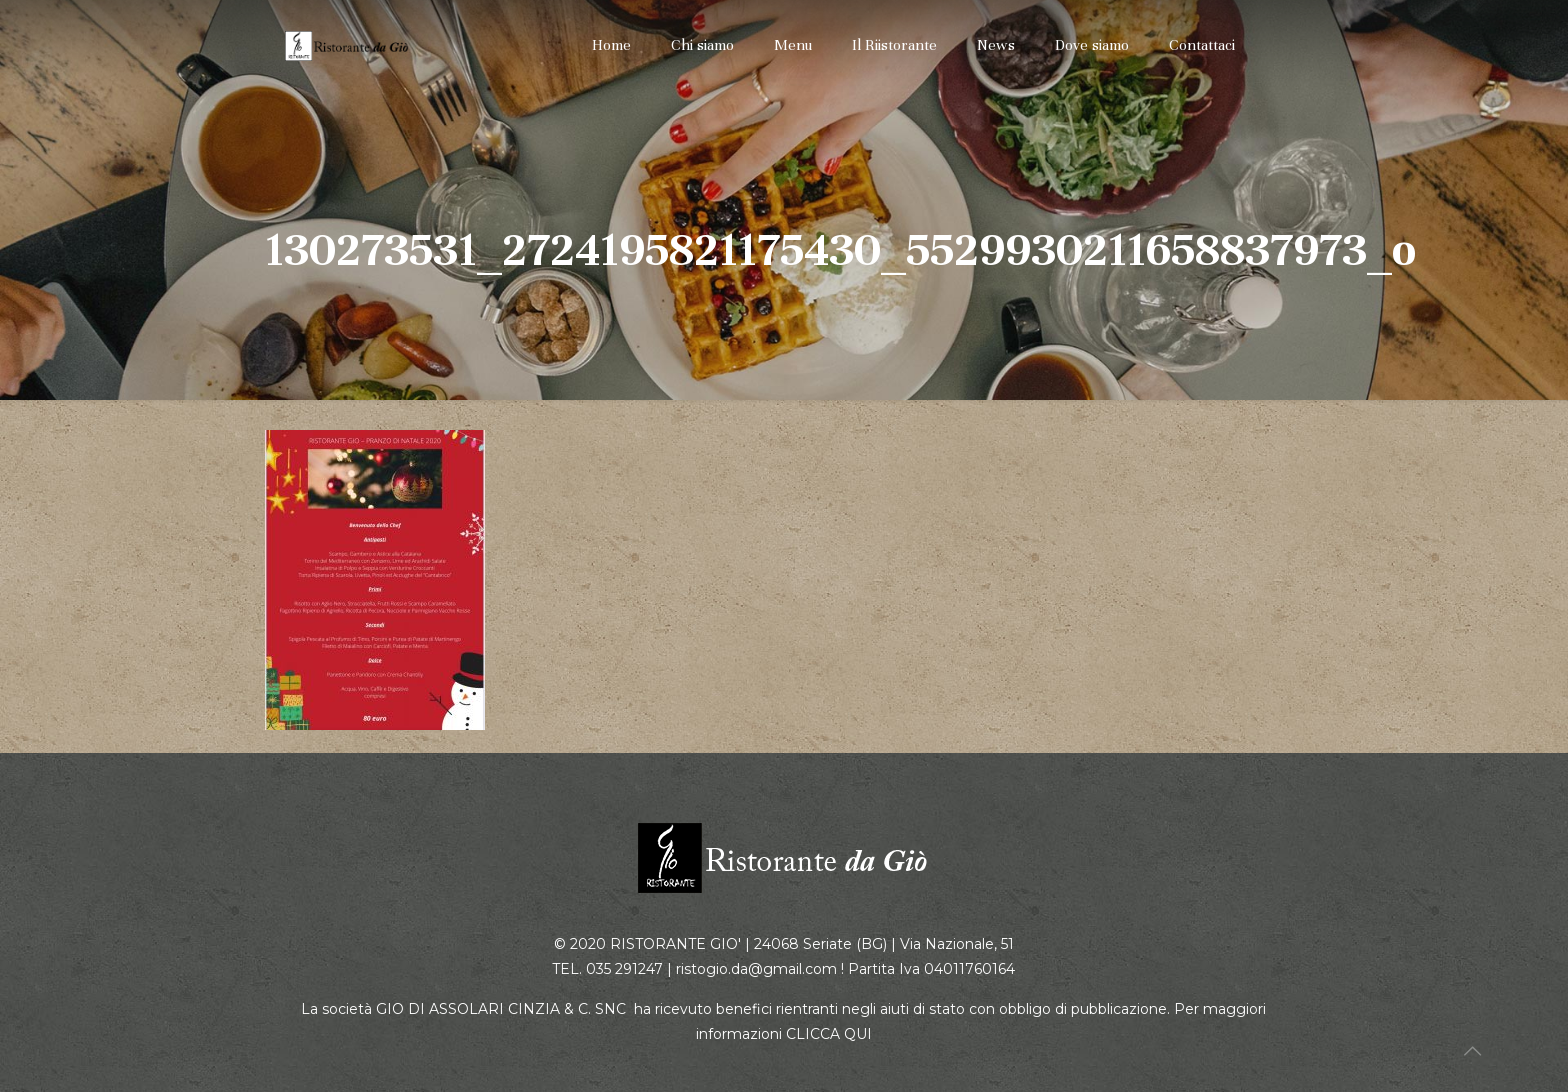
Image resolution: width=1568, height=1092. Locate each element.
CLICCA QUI (829, 1034)
